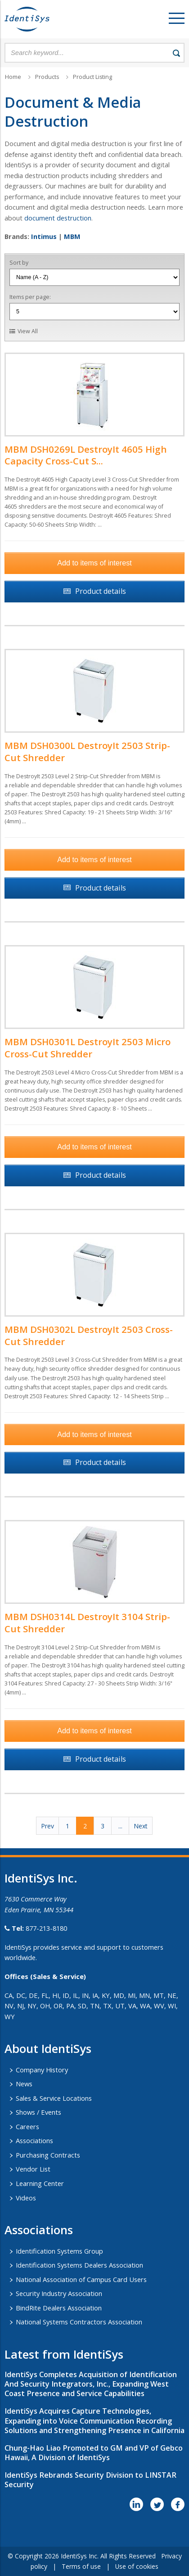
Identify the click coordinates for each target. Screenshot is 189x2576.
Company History (42, 2069)
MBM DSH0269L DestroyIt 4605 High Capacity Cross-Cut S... (85, 455)
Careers (27, 2126)
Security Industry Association (59, 2293)
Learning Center (40, 2183)
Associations (34, 2140)
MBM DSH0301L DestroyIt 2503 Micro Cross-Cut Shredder (87, 1047)
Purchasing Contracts (48, 2154)
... (120, 1826)
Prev (47, 1826)
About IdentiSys (47, 2048)
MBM (72, 236)
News (24, 2083)
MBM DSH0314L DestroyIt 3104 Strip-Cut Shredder (87, 1622)
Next (141, 1826)
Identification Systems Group (59, 2250)
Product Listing (92, 77)
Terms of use (81, 2566)
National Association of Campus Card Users (81, 2279)
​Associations (38, 2230)
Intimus (44, 236)
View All (28, 331)
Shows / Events (38, 2112)
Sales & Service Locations (54, 2098)
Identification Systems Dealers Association (79, 2264)
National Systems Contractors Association (79, 2321)
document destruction (57, 217)
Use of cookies (136, 2566)
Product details (100, 591)
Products (47, 77)
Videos (26, 2197)
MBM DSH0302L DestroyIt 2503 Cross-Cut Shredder (88, 1335)
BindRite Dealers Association (59, 2307)
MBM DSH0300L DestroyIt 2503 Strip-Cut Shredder (87, 751)
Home (13, 77)
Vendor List (33, 2168)
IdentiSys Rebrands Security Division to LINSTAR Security (90, 2479)
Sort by (18, 262)
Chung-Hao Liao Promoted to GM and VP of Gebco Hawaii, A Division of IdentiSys (93, 2452)
